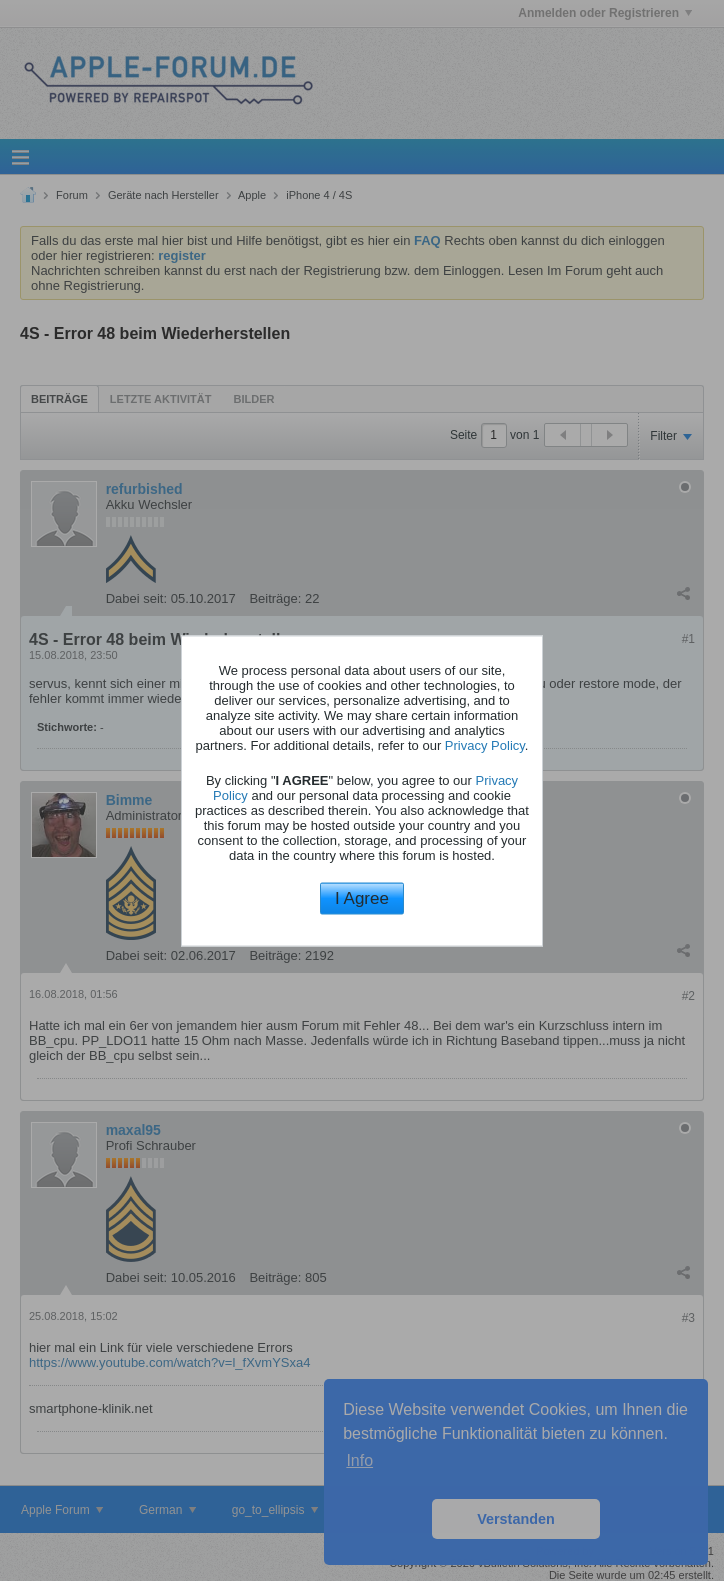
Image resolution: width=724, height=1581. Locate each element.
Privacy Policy (485, 745)
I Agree (362, 898)
